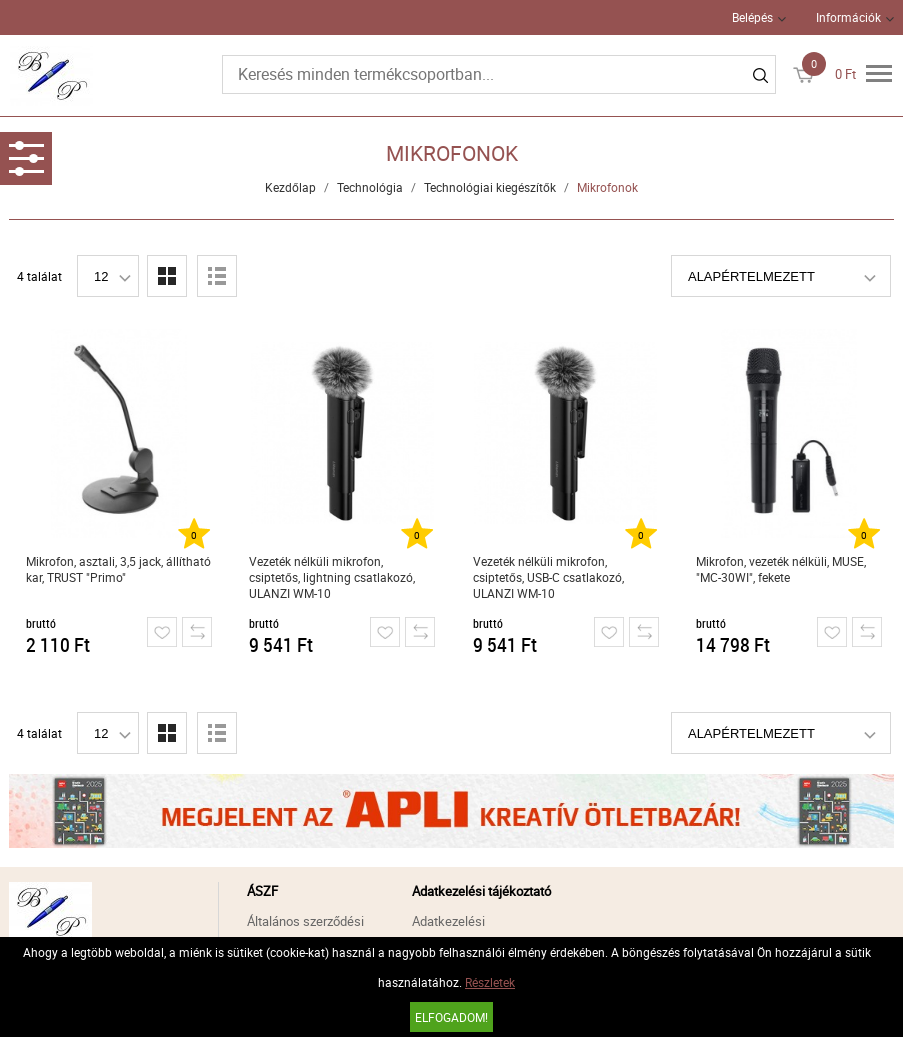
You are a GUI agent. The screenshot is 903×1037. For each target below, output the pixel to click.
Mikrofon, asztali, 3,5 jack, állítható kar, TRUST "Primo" (118, 569)
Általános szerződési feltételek (305, 932)
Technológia (370, 187)
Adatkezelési (448, 921)
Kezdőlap (290, 187)
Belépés (752, 17)
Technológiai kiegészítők (490, 187)
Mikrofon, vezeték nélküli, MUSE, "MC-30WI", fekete (781, 569)
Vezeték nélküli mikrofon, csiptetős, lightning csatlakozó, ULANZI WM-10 (332, 577)
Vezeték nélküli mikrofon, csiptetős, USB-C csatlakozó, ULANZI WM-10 (548, 577)
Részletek (490, 982)
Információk (848, 17)
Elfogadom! (451, 1017)
